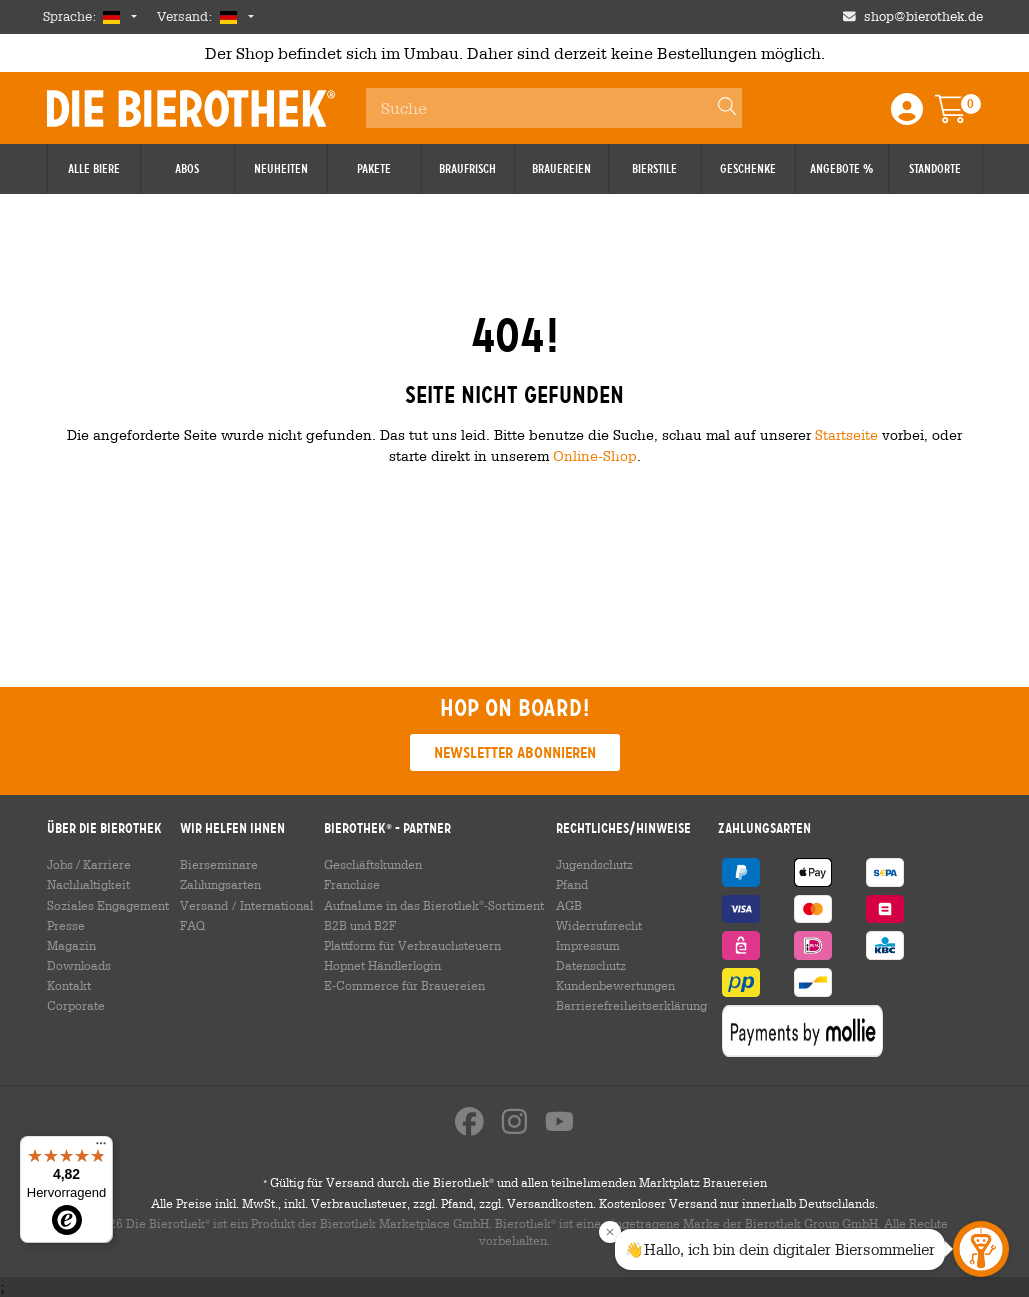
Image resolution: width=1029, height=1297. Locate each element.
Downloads (79, 965)
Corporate (76, 1005)
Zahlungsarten (220, 884)
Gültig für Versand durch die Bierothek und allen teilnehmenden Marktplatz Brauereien (515, 1182)
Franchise (352, 884)
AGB (569, 905)
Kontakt (69, 985)
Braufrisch (467, 169)
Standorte (935, 169)
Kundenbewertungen (615, 985)
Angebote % (841, 169)
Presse (66, 925)
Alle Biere (94, 169)
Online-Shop (595, 455)
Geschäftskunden (373, 864)
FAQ (192, 925)
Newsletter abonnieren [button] (515, 752)
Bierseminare (219, 864)
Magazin (71, 945)
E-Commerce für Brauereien (404, 985)
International (276, 905)
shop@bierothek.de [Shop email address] (923, 16)
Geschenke (748, 169)
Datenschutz (591, 965)
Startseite (846, 434)
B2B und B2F (360, 925)
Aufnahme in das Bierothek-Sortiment (434, 905)
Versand (204, 905)
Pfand (572, 884)
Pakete (374, 169)
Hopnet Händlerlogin (382, 965)
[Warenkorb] (965, 115)
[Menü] (101, 1148)
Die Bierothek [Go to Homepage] (191, 108)
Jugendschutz (594, 864)
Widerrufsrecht (599, 925)
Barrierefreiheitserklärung (631, 1005)
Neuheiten (281, 169)
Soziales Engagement (108, 905)
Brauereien (561, 169)
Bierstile (654, 169)
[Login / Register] (907, 115)
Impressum (588, 945)
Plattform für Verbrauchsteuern (412, 945)
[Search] (718, 108)
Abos (187, 169)
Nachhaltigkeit (88, 884)
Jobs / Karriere (89, 864)
